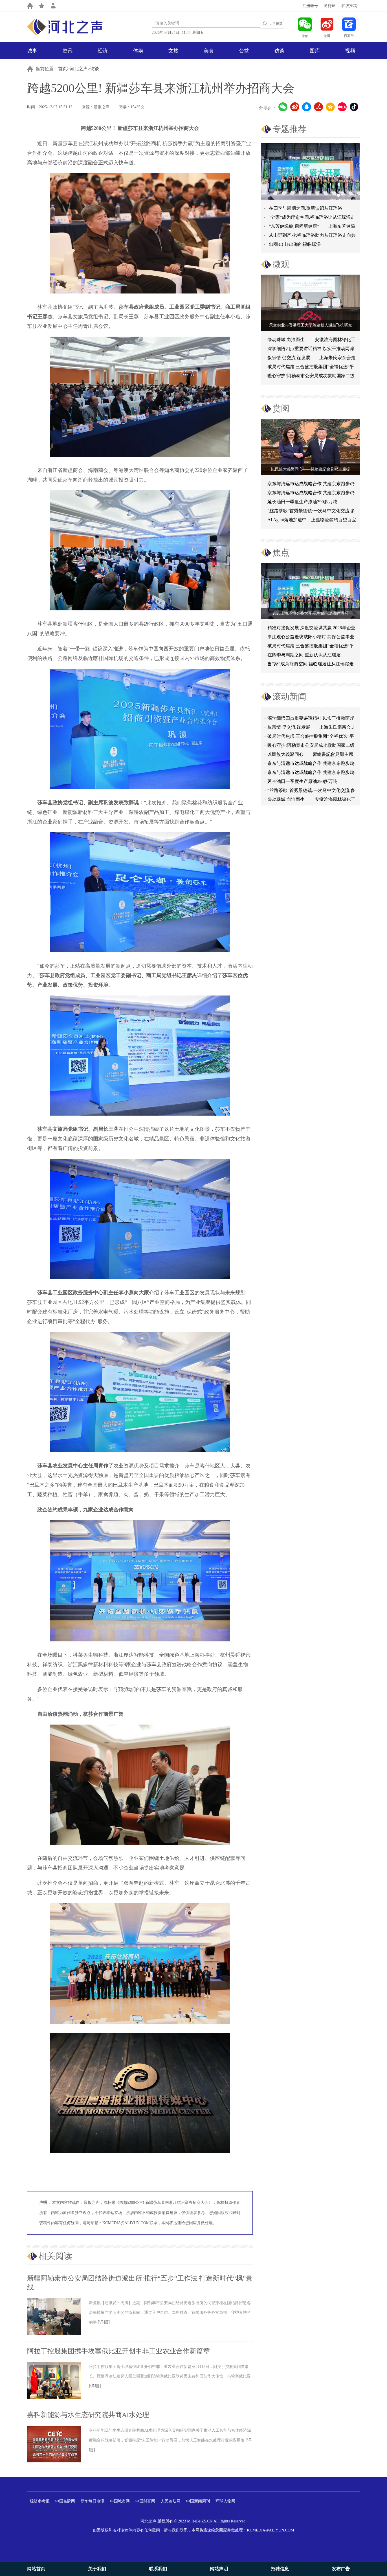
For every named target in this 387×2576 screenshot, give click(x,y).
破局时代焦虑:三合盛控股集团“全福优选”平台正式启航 (310, 367)
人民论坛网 (171, 2501)
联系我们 (158, 2568)
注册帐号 (310, 6)
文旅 (173, 51)
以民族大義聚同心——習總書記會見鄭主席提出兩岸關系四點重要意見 (310, 756)
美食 (209, 51)
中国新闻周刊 (198, 2501)
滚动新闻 (289, 696)
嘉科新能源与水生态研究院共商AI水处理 (88, 2414)
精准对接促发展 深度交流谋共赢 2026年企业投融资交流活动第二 (311, 628)
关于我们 (97, 2568)
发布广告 (341, 2568)
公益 (244, 51)
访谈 (279, 51)
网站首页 (36, 2568)
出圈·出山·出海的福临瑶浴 (295, 244)
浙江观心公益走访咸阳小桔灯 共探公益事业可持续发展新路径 (310, 637)
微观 (280, 264)
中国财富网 (145, 2501)
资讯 (67, 51)
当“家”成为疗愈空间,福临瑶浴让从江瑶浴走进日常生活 (310, 664)
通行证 (330, 6)
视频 (350, 51)
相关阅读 (55, 2256)
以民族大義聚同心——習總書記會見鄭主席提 (310, 469)
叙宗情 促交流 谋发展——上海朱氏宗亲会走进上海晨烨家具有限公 (311, 358)
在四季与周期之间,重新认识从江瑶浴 (305, 208)
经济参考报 (40, 2501)
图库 (315, 51)
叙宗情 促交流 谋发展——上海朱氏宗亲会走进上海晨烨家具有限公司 (311, 729)
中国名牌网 (65, 2501)
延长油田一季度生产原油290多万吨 (302, 501)
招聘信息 (280, 2568)
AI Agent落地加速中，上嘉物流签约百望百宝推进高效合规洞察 (311, 520)
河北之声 (79, 68)
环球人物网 (225, 2501)
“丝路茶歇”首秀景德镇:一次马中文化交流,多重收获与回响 (311, 511)
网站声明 (219, 2568)
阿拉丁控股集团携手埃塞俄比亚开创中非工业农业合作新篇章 (118, 2351)
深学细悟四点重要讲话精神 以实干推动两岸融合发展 (310, 349)
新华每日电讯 (92, 2501)
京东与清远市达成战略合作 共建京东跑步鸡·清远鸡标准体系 (311, 484)
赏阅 (280, 408)
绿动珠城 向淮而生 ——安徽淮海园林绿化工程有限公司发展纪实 (311, 340)
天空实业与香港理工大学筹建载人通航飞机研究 (310, 325)
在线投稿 (349, 6)
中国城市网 (120, 2501)
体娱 (138, 51)
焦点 (280, 552)
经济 (103, 51)
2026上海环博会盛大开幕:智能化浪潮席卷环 (310, 613)
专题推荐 (289, 129)
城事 (32, 51)
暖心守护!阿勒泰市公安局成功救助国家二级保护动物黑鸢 (311, 376)
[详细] (104, 2322)
